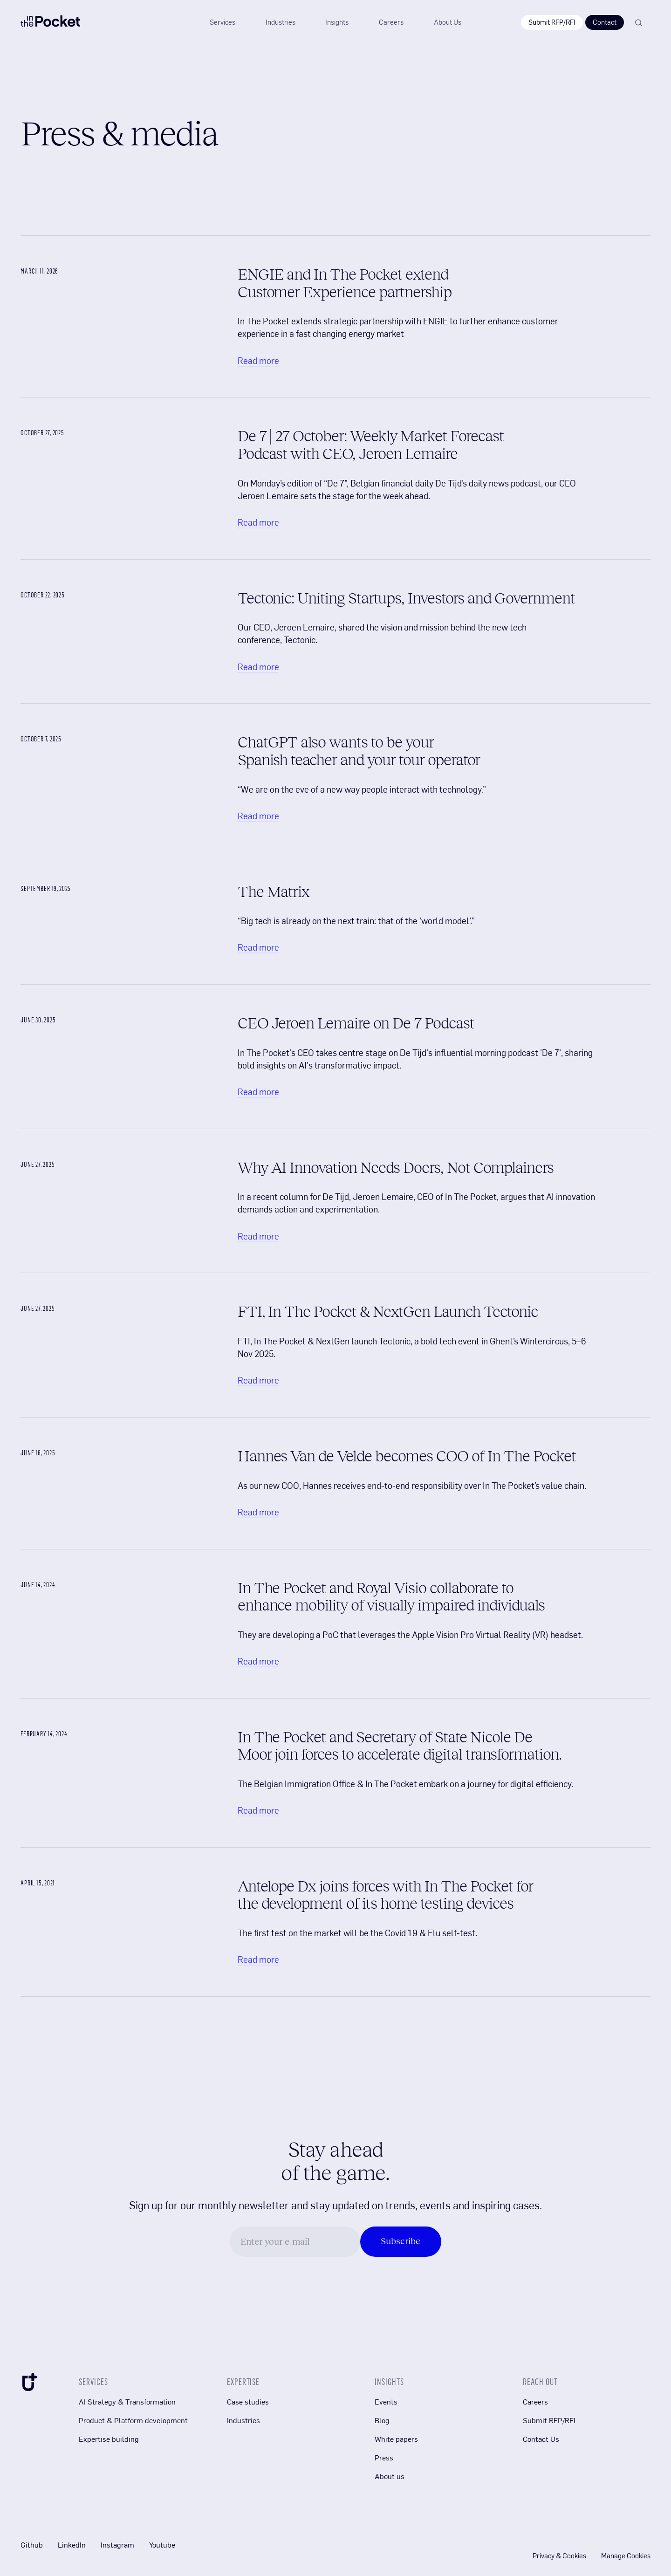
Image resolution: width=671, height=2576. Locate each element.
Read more (258, 360)
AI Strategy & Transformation (127, 2401)
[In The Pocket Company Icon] (29, 2383)
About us (389, 2476)
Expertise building (109, 2438)
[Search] (638, 22)
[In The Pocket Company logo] (50, 22)
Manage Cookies (625, 2555)
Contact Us (541, 2438)
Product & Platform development (133, 2420)
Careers (535, 2401)
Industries (243, 2420)
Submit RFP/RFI (551, 22)
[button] (337, 22)
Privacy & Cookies (559, 2555)
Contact (604, 22)
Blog (382, 2420)
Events (386, 2401)
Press (384, 2457)
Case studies (248, 2401)
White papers (396, 2438)
